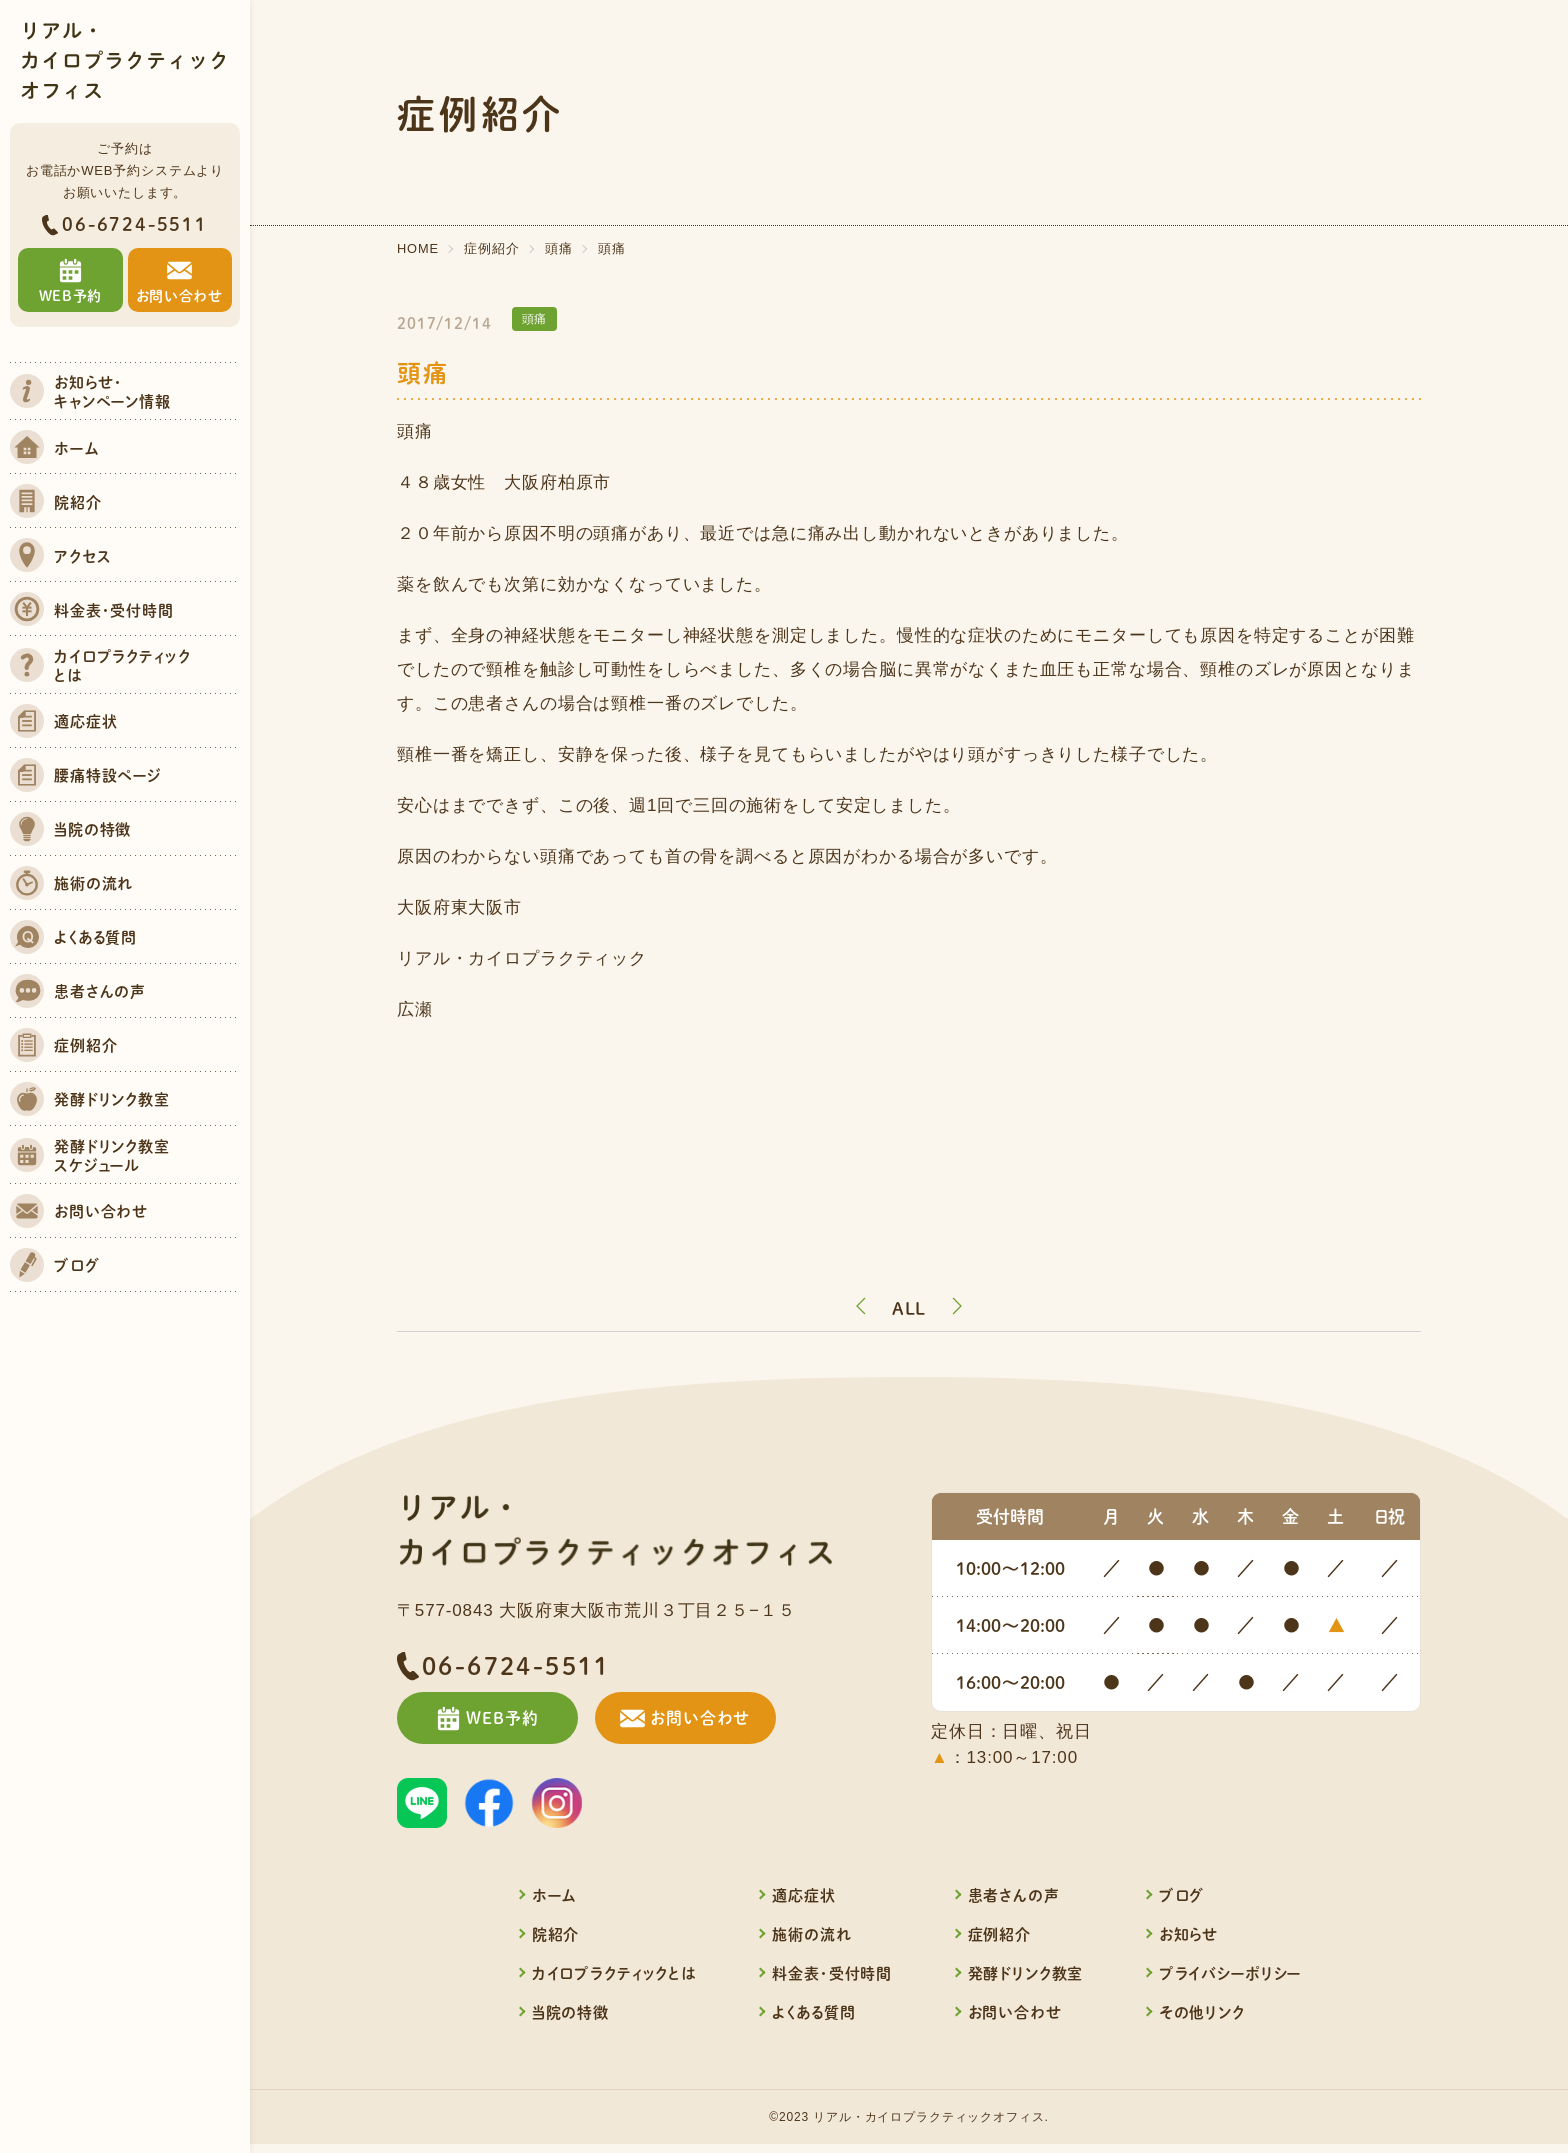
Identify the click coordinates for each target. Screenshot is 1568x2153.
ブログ (1182, 1897)
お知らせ (1189, 1936)
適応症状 (803, 1897)
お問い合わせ (717, 1719)
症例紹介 (999, 1936)
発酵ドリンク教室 (1026, 1975)
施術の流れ (811, 1936)
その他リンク (1202, 2014)
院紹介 (556, 1936)
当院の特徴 (570, 2014)
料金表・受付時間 (832, 1975)
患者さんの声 (1014, 1897)
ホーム (554, 1897)
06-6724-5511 (135, 224)
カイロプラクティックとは (614, 1975)
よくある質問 (813, 2014)
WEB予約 (497, 1719)
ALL (909, 1308)
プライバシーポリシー (1230, 1975)
